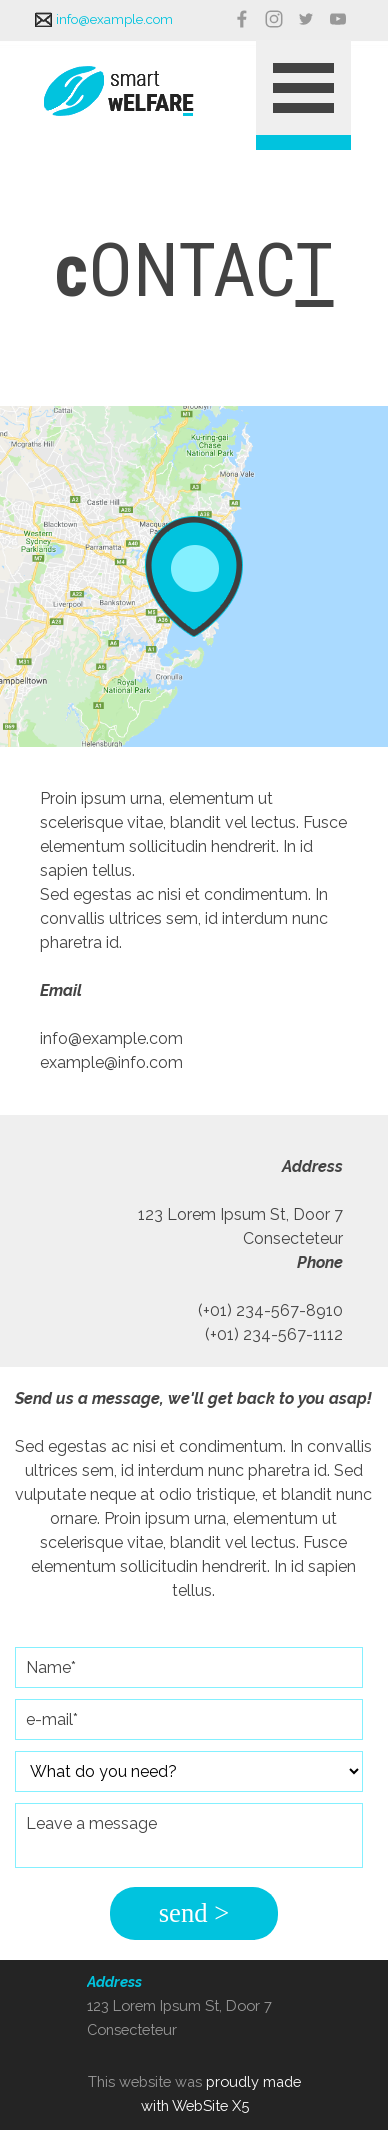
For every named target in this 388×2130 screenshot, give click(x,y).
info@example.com (114, 19)
